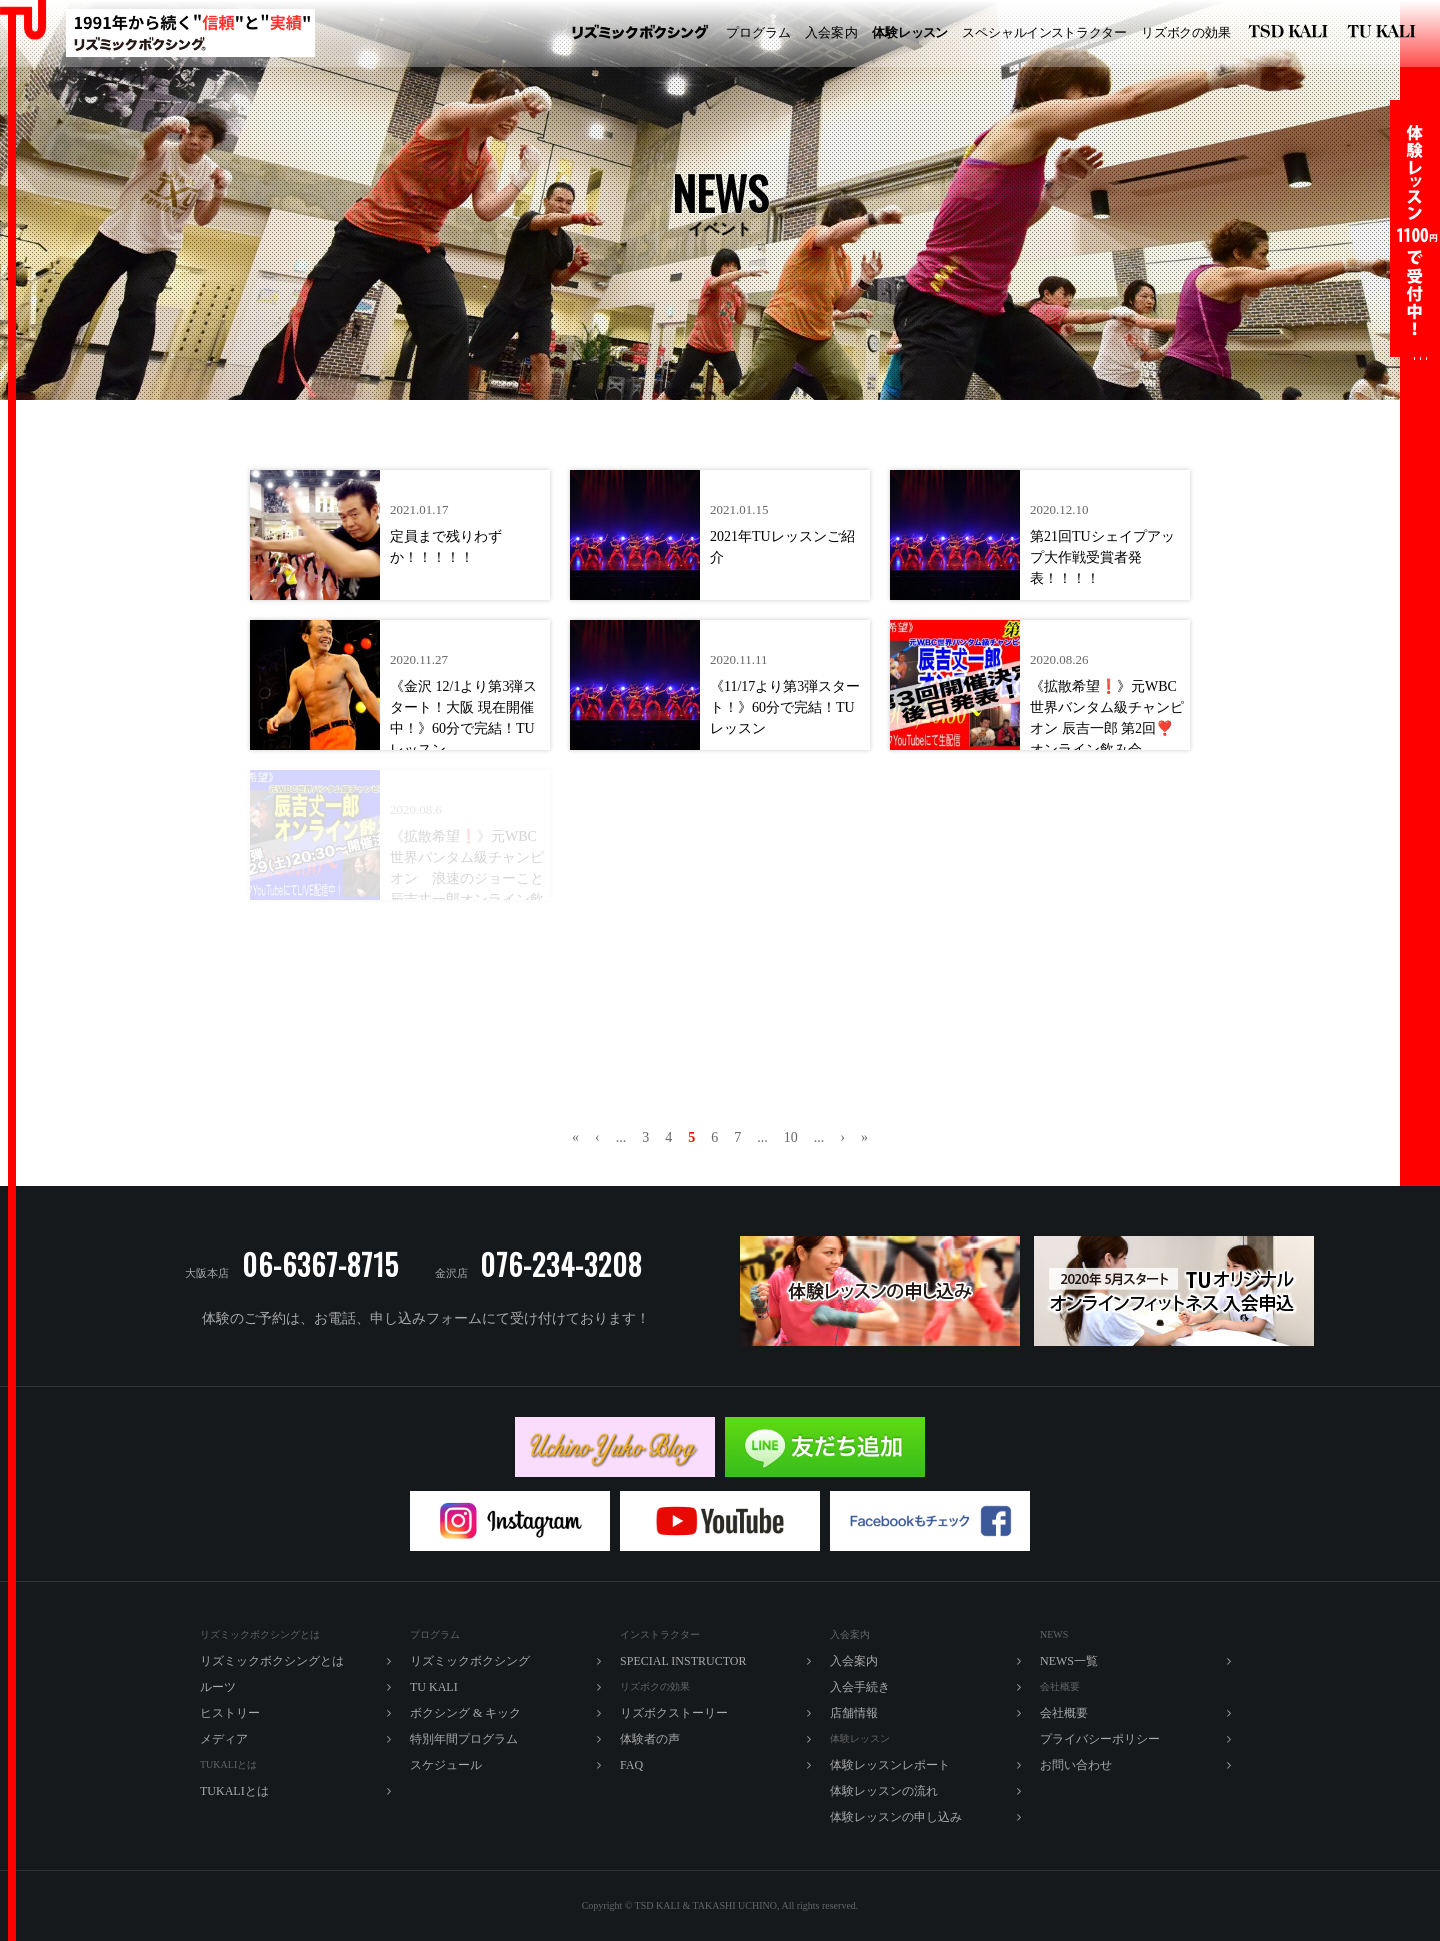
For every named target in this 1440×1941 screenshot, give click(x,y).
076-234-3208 (561, 1264)
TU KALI (1385, 33)
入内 (831, 33)
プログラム (758, 32)
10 (791, 1137)
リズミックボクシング (640, 33)
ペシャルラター (1044, 33)
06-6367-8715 (320, 1264)
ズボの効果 (1186, 33)
